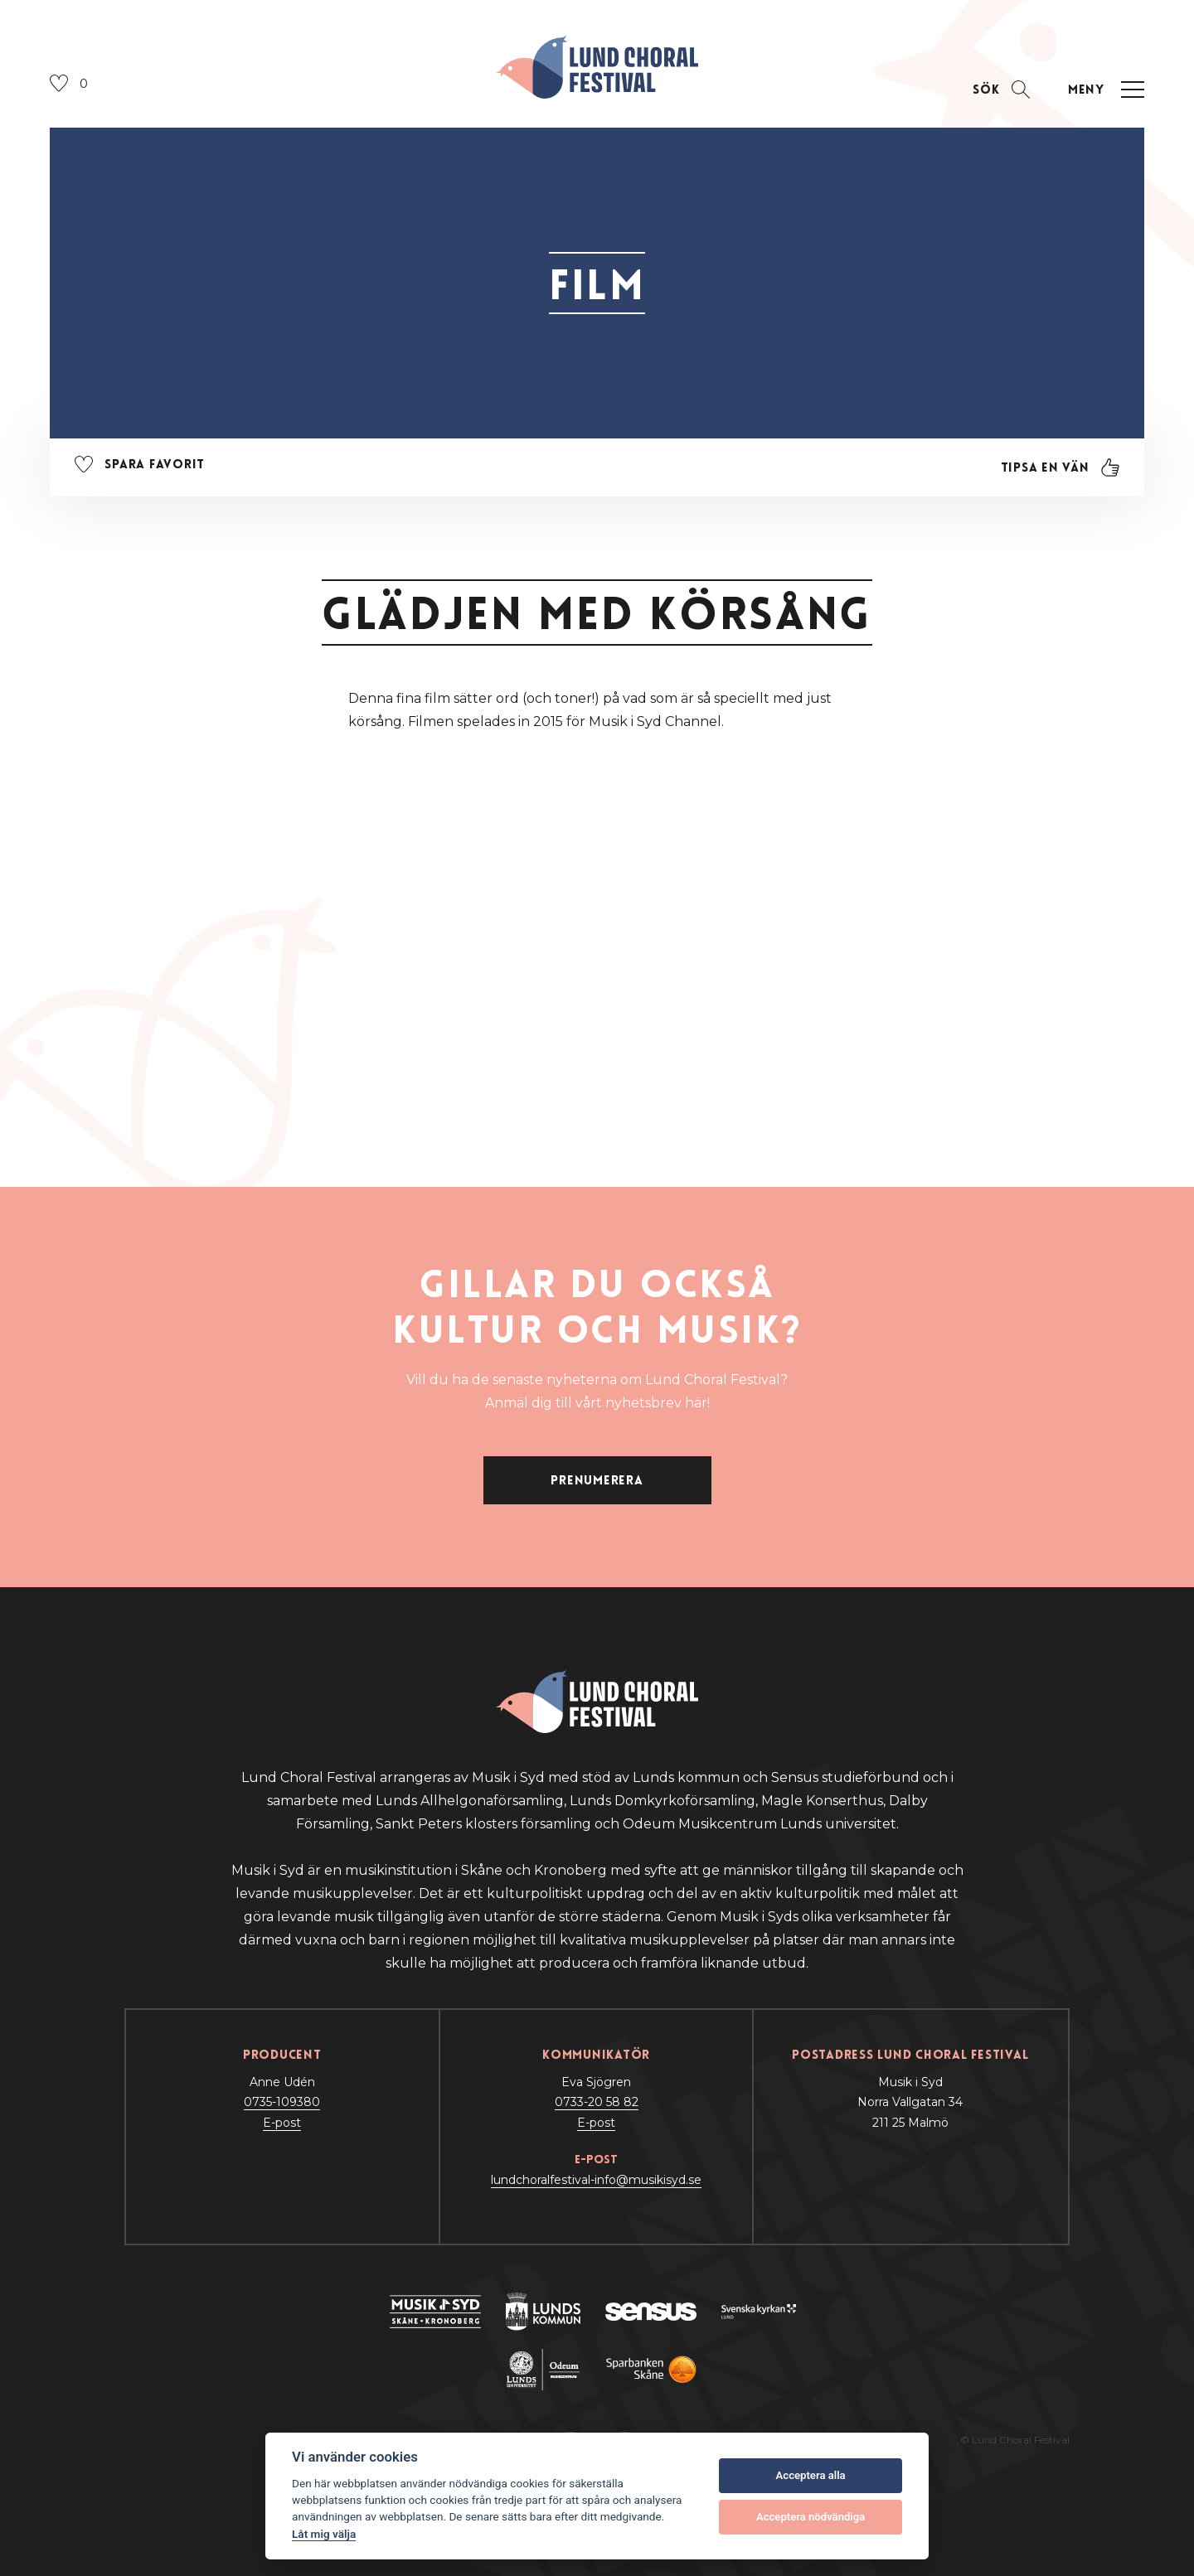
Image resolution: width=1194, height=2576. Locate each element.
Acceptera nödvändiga (810, 2517)
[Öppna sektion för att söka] (1001, 89)
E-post (282, 2122)
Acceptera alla (811, 2475)
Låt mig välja (324, 2533)
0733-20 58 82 (596, 2101)
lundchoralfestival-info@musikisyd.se (596, 2179)
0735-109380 (282, 2101)
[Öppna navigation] (1103, 89)
